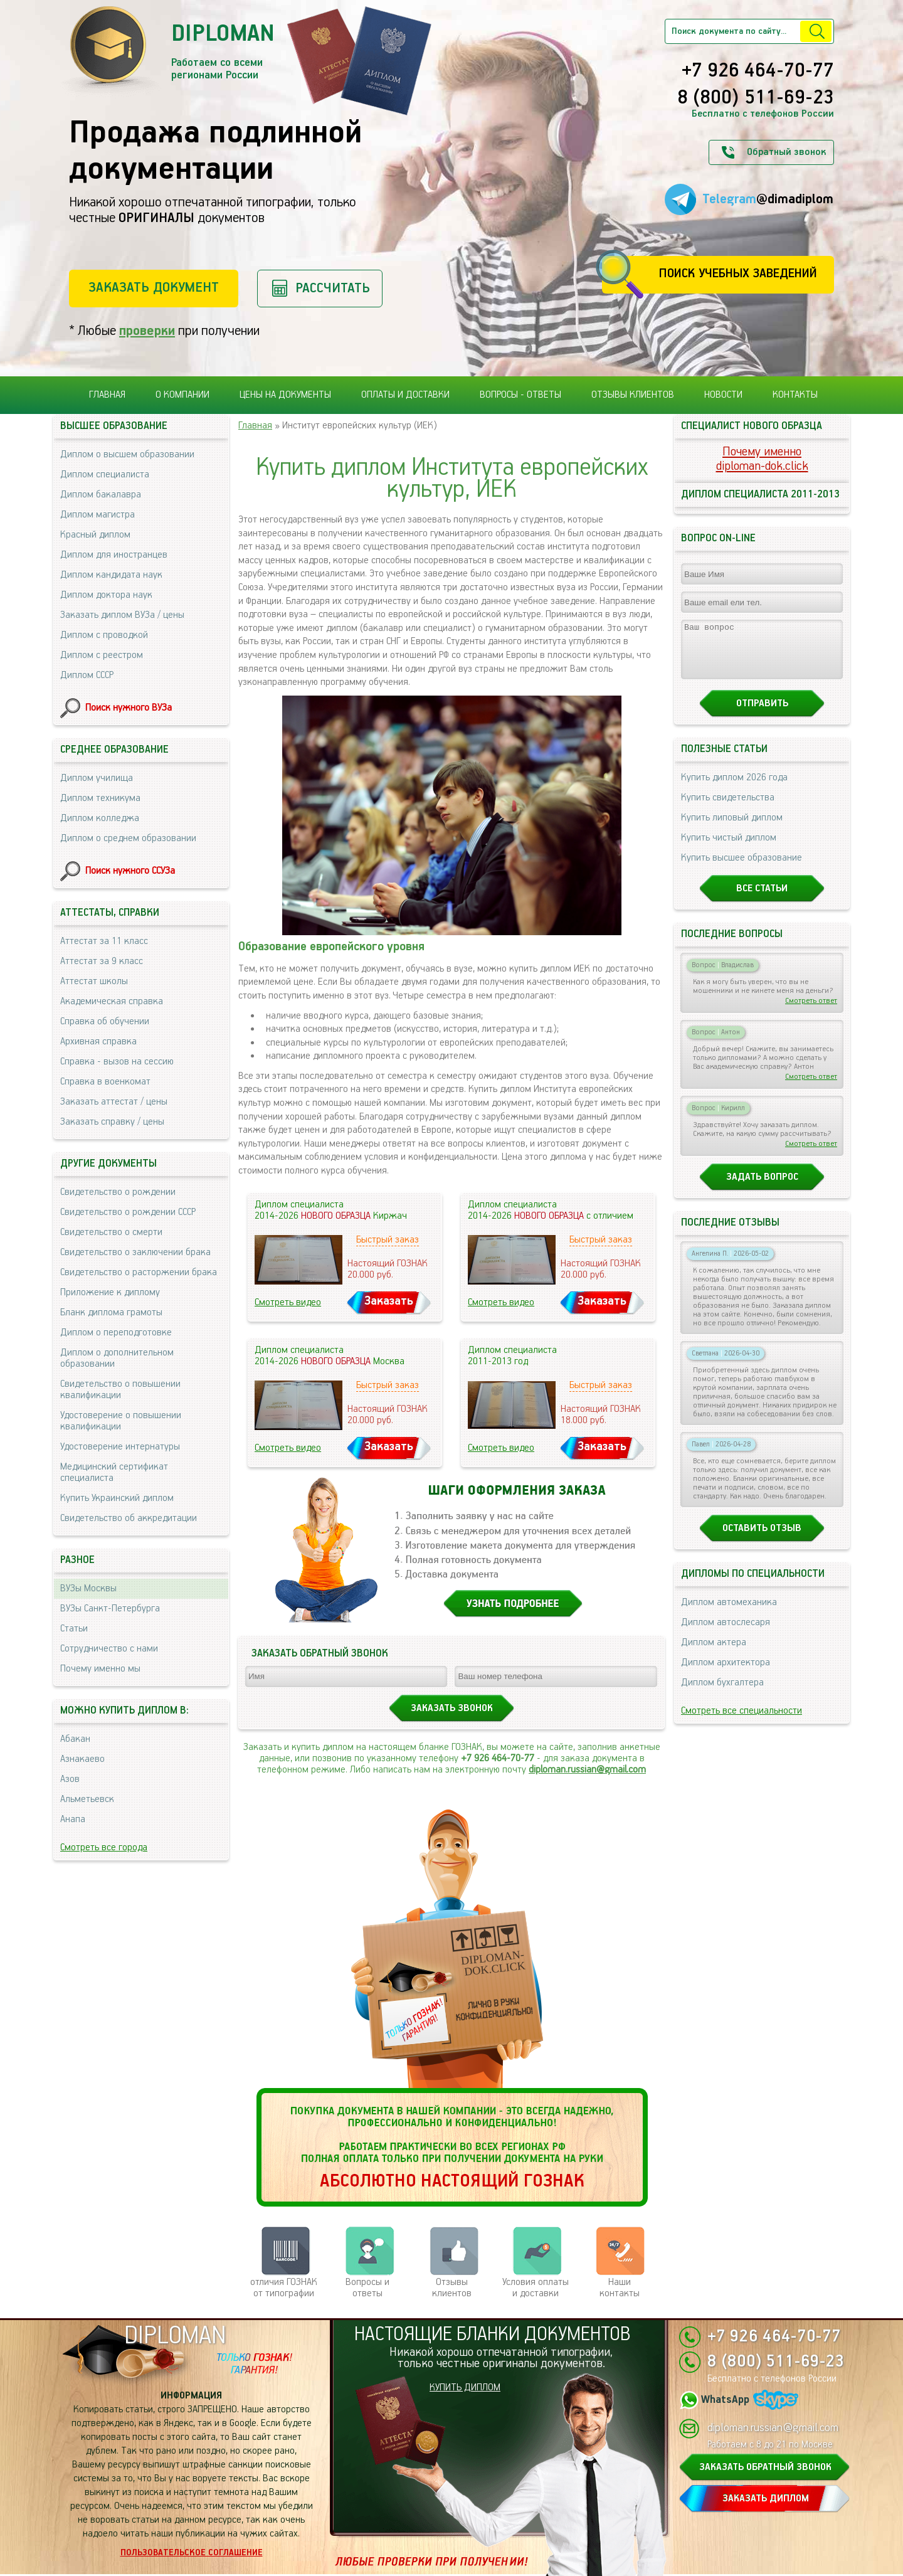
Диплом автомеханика (729, 1613)
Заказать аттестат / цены (113, 1102)
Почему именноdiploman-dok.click (762, 459)
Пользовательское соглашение (191, 2553)
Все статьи (762, 900)
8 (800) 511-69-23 (755, 98)
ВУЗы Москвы (88, 1588)
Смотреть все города (103, 1847)
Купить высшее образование (741, 869)
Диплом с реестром (101, 655)
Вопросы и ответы (367, 2287)
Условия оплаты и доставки (535, 2287)
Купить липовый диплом (732, 829)
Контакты (795, 395)
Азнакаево (82, 1759)
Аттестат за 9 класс (101, 961)
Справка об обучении (104, 1021)
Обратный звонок (786, 152)
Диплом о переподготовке (116, 1332)
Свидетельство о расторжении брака (138, 1272)
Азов (70, 1779)
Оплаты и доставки (405, 395)
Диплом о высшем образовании (127, 454)
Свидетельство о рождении (118, 1192)
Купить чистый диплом (728, 849)
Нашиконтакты (619, 2287)
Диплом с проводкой (104, 635)
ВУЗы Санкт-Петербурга (110, 1608)
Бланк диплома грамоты (111, 1312)
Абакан (75, 1739)
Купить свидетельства (727, 809)
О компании (182, 395)
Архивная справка (98, 1041)
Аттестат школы (94, 981)
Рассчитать (332, 288)
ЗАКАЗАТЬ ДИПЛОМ (765, 2498)
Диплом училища (96, 778)
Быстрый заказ (387, 1240)
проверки (147, 331)
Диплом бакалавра (100, 495)
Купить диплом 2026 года (734, 789)
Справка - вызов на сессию (117, 1062)
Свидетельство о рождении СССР (128, 1212)
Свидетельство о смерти (111, 1232)
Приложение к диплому (110, 1292)
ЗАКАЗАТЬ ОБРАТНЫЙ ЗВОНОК (765, 2467)
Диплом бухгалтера (722, 1694)
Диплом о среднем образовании (128, 838)
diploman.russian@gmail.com (587, 1770)
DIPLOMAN (175, 2336)
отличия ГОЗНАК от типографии (283, 2287)
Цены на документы (285, 395)
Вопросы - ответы (520, 395)
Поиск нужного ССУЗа (130, 871)
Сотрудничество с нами (109, 1649)
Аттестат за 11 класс (104, 941)
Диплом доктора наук (106, 595)
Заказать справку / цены (112, 1122)
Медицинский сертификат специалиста (114, 1472)
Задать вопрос (762, 1188)
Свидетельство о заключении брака (135, 1252)
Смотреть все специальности (741, 1722)
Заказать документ (153, 287)
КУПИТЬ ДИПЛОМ (465, 2387)
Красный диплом (95, 535)
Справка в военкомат (105, 1082)
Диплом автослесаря (725, 1634)
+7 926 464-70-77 (758, 71)
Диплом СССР (87, 675)
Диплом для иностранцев (113, 555)
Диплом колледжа (99, 818)
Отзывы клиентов (632, 395)
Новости (723, 395)
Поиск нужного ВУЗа (128, 708)
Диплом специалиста (104, 474)
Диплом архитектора (725, 1674)
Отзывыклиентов (452, 2287)
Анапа (72, 1819)
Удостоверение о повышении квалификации (120, 1421)
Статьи (74, 1629)
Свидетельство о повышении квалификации (120, 1389)
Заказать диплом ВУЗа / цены (122, 615)
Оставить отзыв (761, 1539)
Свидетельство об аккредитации (128, 1518)
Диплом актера (713, 1654)
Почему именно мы (100, 1669)
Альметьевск (87, 1799)
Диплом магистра (97, 515)
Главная (107, 395)
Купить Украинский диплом (117, 1498)
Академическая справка (111, 1001)
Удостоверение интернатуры (120, 1447)
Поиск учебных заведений (737, 274)
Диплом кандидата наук (111, 575)
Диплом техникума (100, 798)
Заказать (388, 1301)
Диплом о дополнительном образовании (117, 1358)
